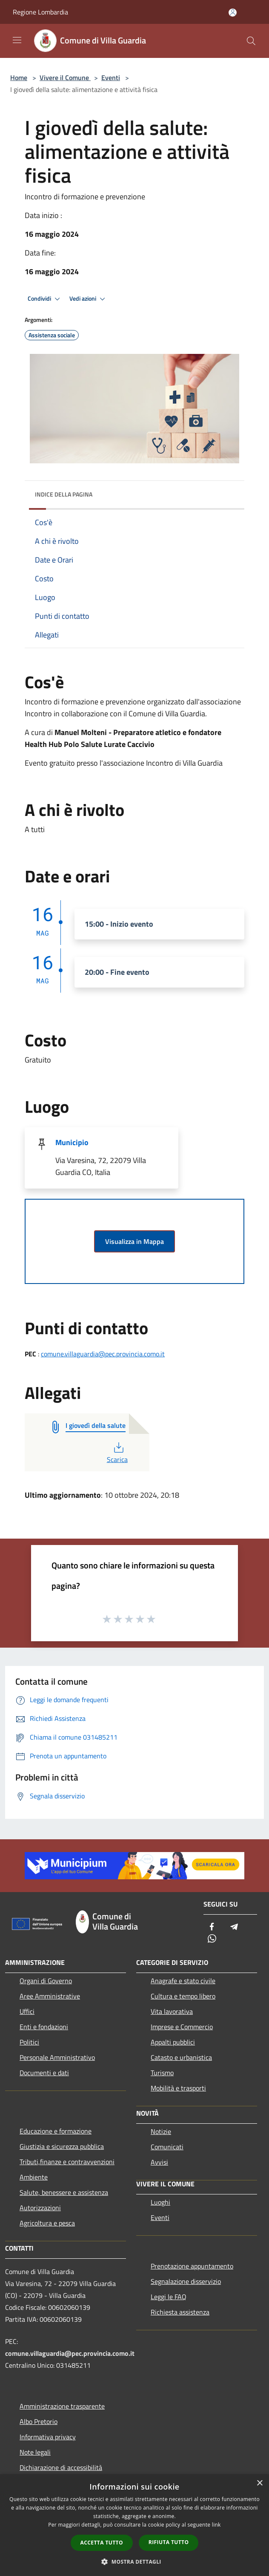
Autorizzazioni (40, 2208)
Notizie (161, 2131)
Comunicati (167, 2147)
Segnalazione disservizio (186, 2281)
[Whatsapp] (211, 1939)
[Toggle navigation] (17, 40)
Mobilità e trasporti (178, 2088)
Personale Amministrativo (57, 2057)
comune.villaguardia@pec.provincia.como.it (103, 1354)
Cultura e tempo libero (183, 1996)
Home (18, 77)
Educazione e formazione (56, 2131)
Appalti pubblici (173, 2042)
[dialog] (134, 2525)
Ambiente (34, 2177)
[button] (134, 2561)
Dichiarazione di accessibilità (61, 2467)
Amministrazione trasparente (62, 2406)
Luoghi (160, 2202)
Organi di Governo (46, 1981)
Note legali (35, 2452)
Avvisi (159, 2162)
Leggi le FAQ (168, 2297)
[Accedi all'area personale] (232, 12)
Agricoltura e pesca (47, 2223)
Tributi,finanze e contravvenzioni (67, 2162)
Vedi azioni (88, 299)
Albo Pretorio (38, 2421)
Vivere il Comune (65, 77)
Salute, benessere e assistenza (64, 2192)
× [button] (259, 2483)
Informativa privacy (48, 2437)
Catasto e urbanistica (181, 2057)
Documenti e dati (44, 2073)
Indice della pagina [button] (63, 494)
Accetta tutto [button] (101, 2542)
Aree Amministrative (50, 1996)
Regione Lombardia (40, 12)
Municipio (72, 1142)
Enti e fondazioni (44, 2027)
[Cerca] (251, 41)
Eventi (110, 77)
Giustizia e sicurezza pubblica (62, 2146)
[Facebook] (211, 1927)
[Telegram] (234, 1927)
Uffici (27, 2011)
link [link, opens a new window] (216, 2524)
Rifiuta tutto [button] (169, 2542)
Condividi (45, 299)
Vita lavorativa (172, 2011)
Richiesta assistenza (180, 2312)
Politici (29, 2042)
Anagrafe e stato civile (183, 1981)
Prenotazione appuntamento (192, 2266)
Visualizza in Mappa (134, 1241)
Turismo (162, 2073)
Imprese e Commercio (182, 2027)
